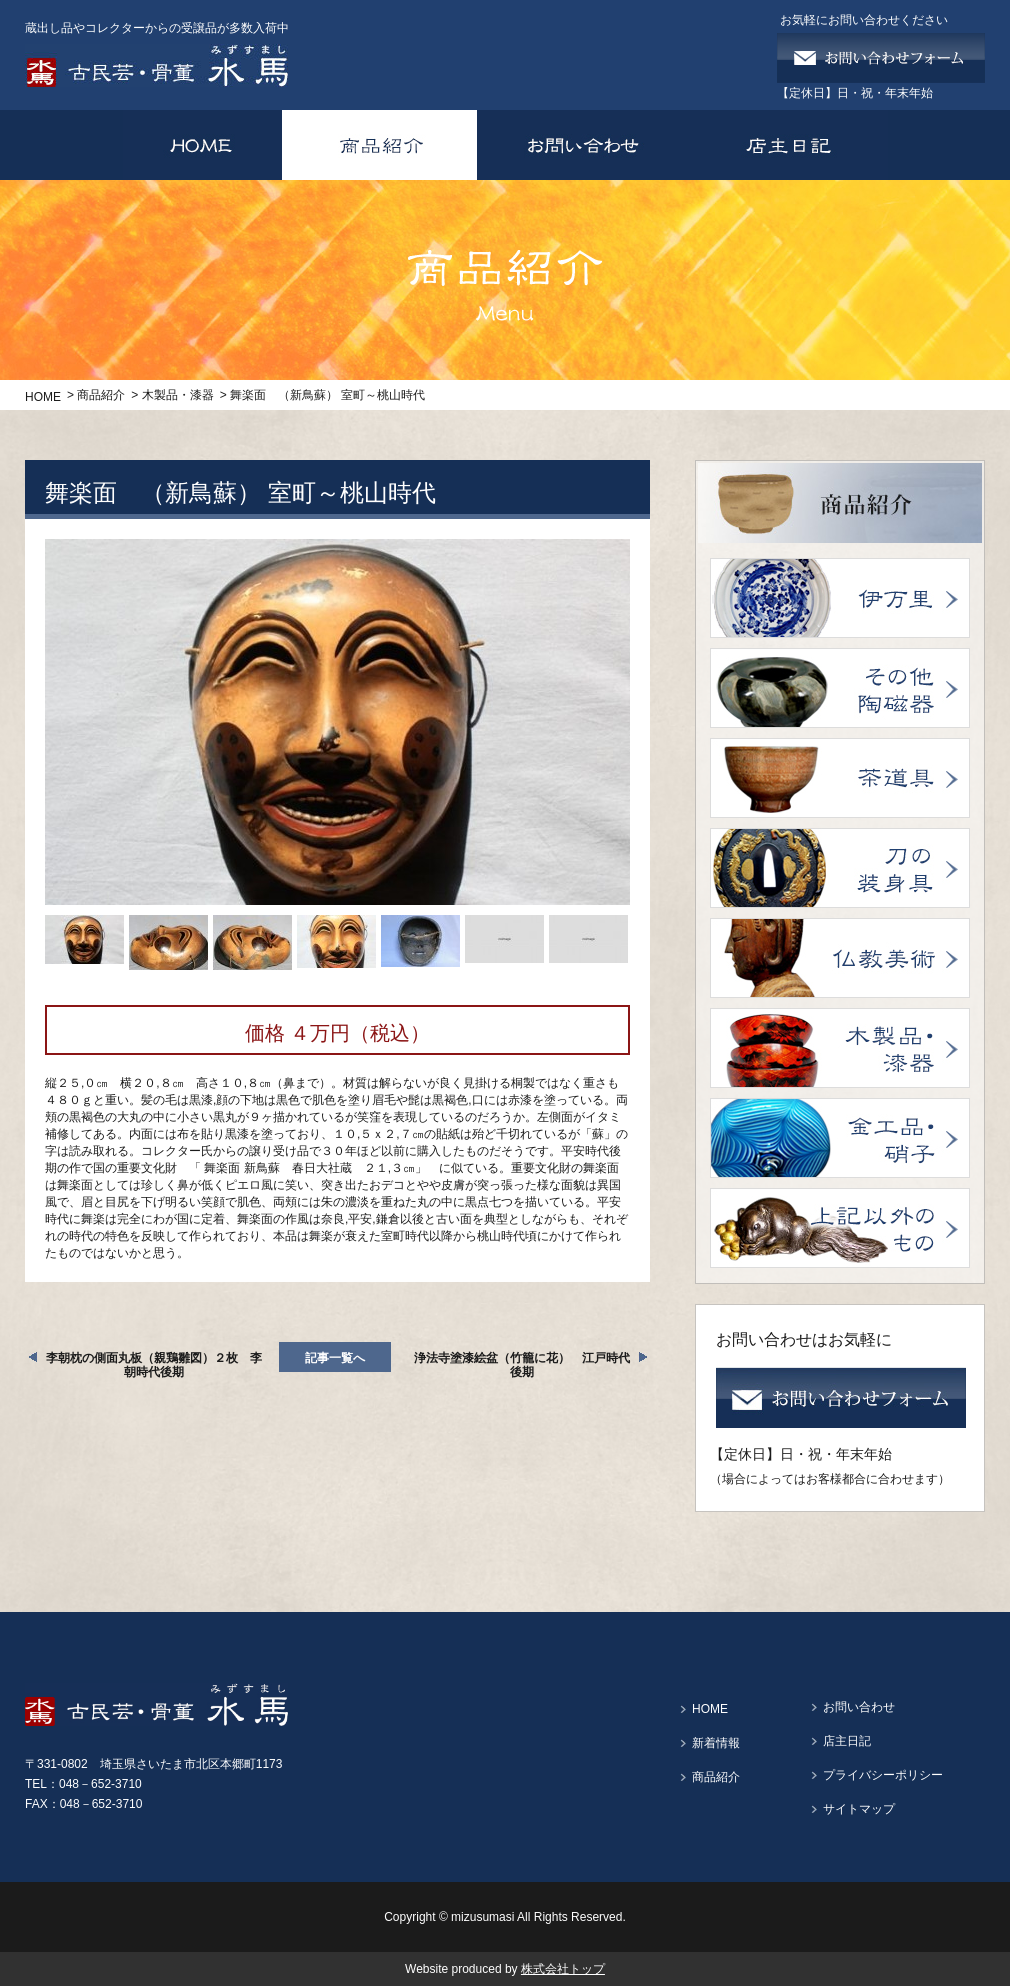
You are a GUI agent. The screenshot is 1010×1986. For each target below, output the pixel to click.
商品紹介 (101, 395)
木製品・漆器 (178, 395)
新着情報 (716, 1743)
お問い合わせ (859, 1707)
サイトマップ (859, 1809)
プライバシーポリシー (883, 1775)
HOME (43, 397)
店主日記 (847, 1741)
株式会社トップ (563, 1969)
